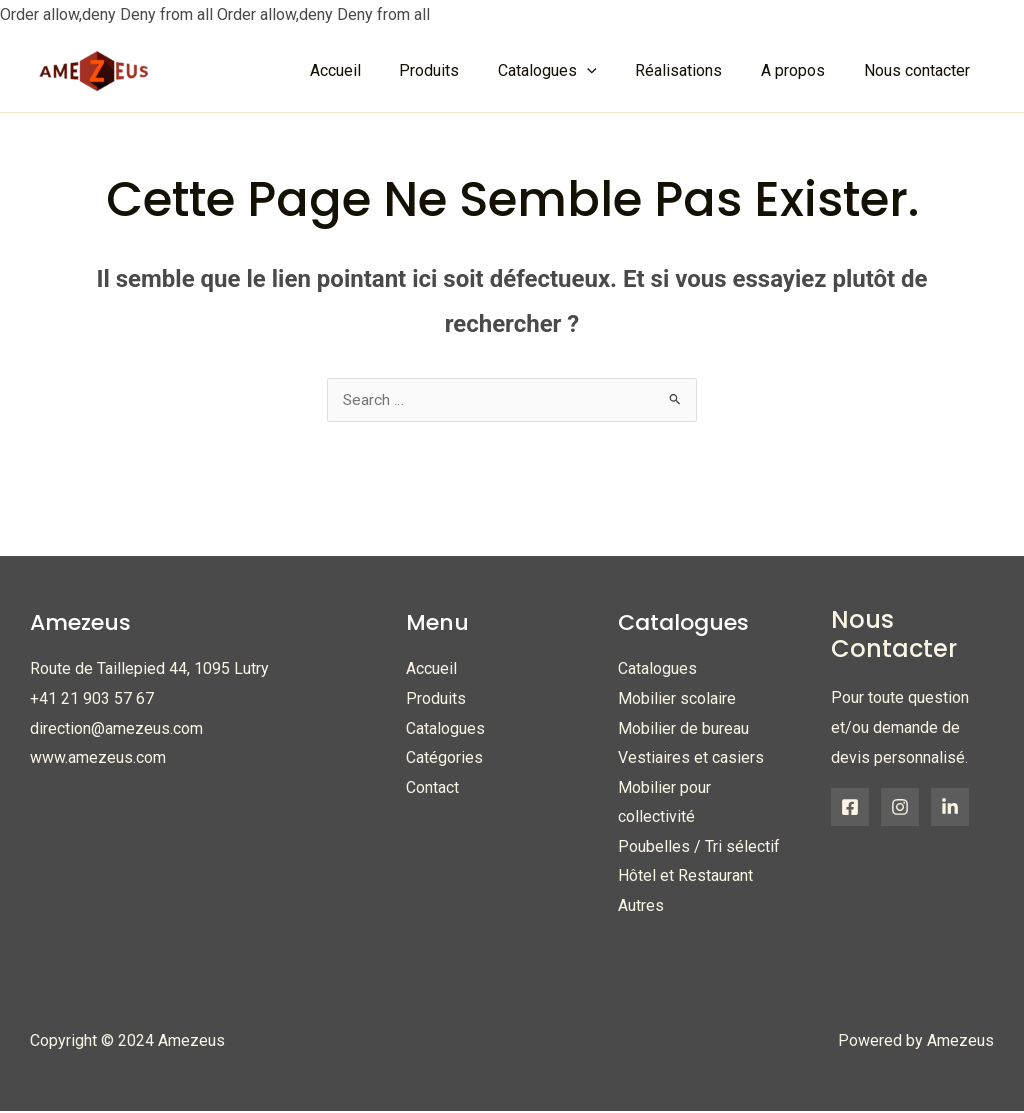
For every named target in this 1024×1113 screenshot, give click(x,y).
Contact (432, 788)
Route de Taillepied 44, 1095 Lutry (149, 669)
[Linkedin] (950, 808)
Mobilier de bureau (683, 729)
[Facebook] (850, 808)
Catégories (444, 758)
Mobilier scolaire (677, 699)
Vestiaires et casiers (691, 758)
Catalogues (445, 729)
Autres (641, 907)
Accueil (431, 669)
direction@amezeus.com (116, 729)
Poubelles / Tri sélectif (699, 848)
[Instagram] (900, 808)
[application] (610, 71)
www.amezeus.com (98, 758)
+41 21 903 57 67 (92, 699)
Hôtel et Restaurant (685, 877)
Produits (436, 699)
